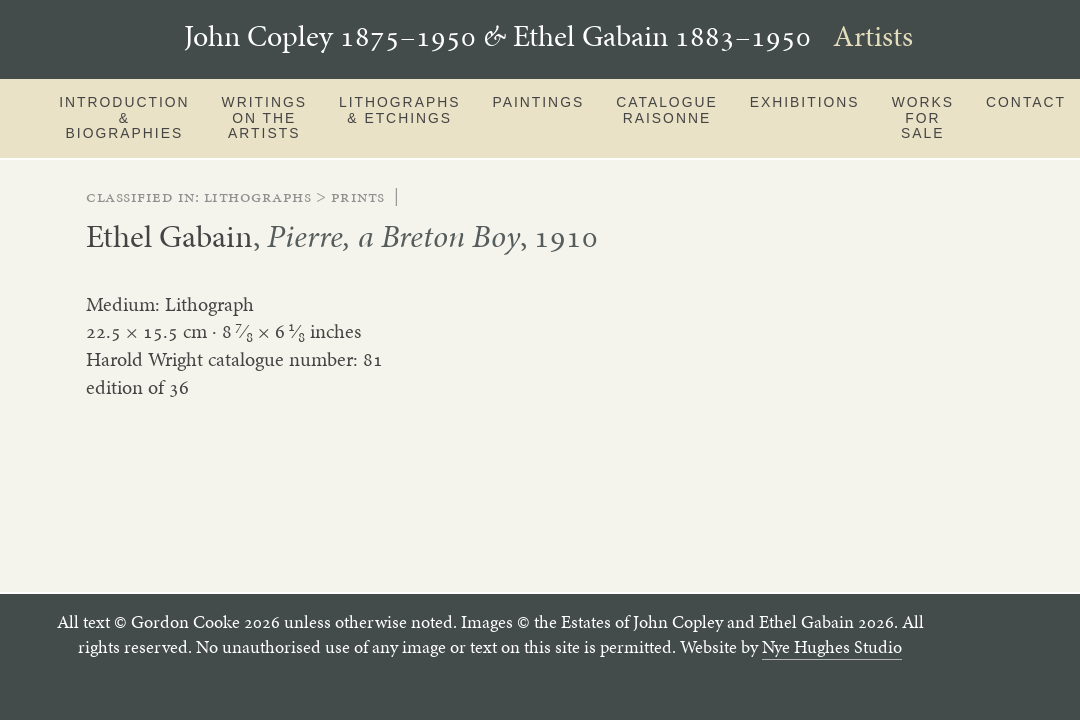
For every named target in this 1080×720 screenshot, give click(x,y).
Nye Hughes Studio (832, 647)
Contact (1026, 102)
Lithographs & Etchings (399, 110)
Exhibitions (805, 102)
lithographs (258, 196)
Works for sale (923, 117)
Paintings (538, 102)
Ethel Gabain (169, 236)
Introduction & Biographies (124, 117)
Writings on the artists (264, 117)
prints (358, 196)
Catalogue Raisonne (667, 110)
